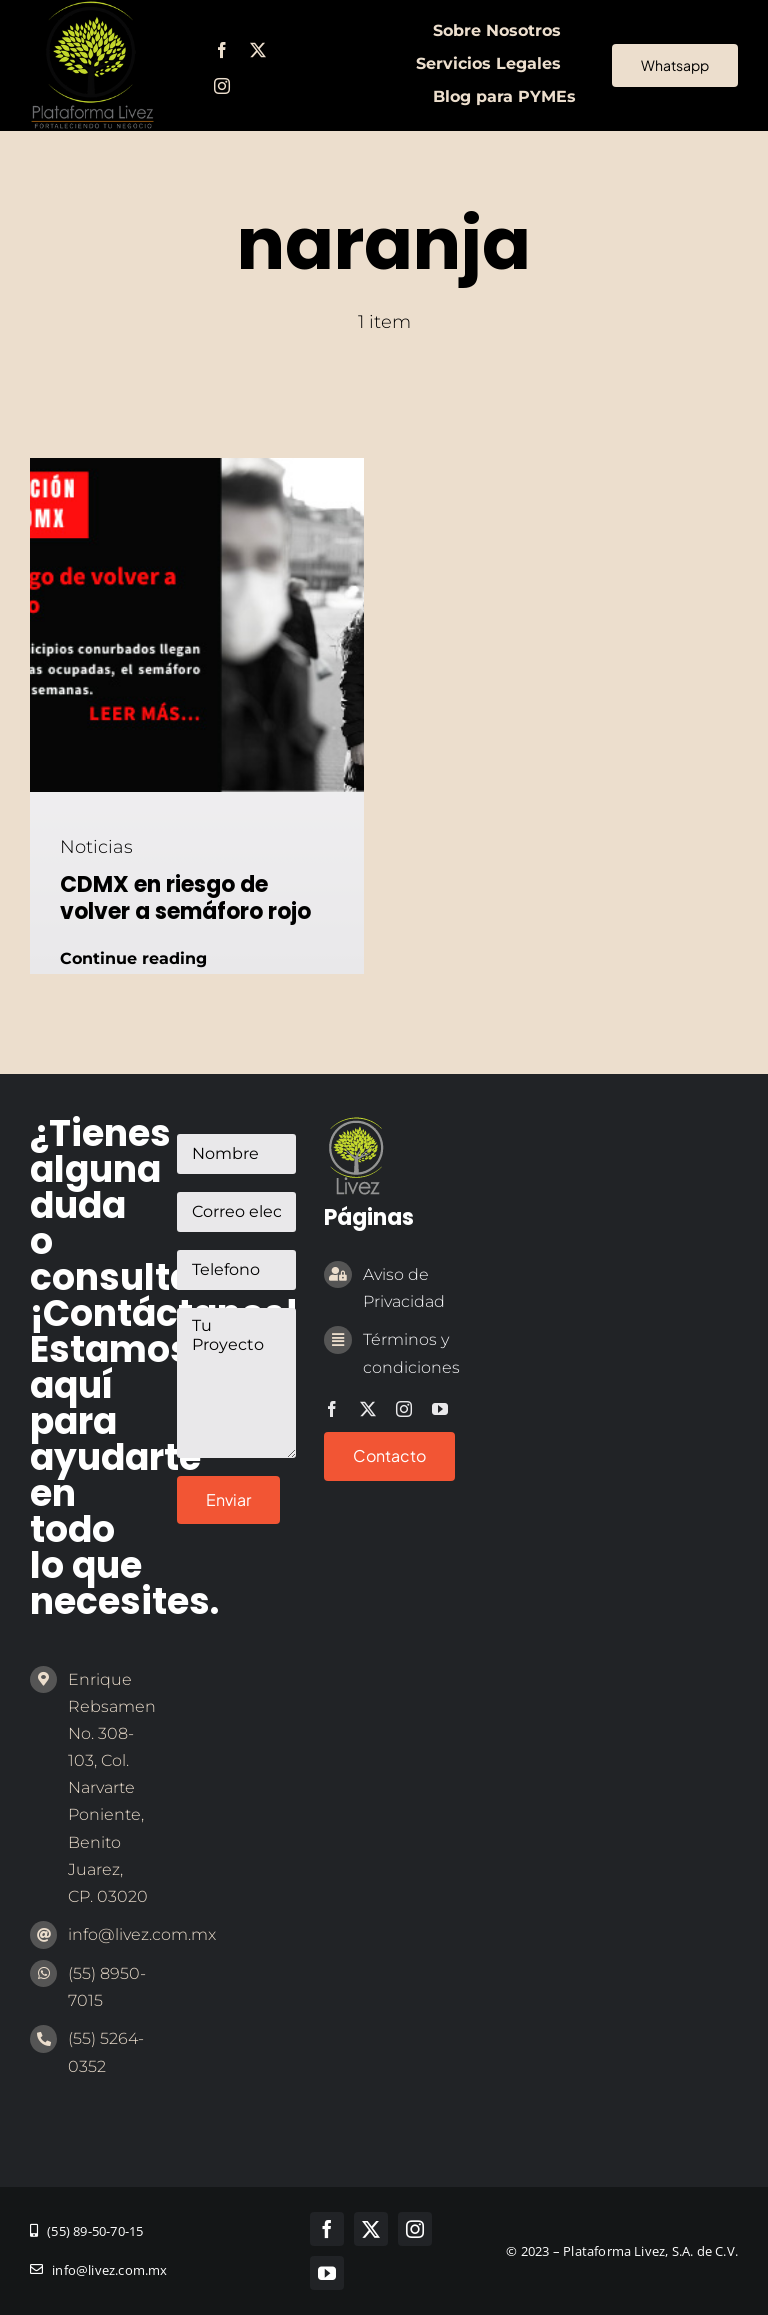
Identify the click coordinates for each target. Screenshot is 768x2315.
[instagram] (222, 86)
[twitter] (258, 50)
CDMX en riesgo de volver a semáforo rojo (185, 897)
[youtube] (440, 1409)
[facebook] (222, 50)
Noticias (96, 847)
